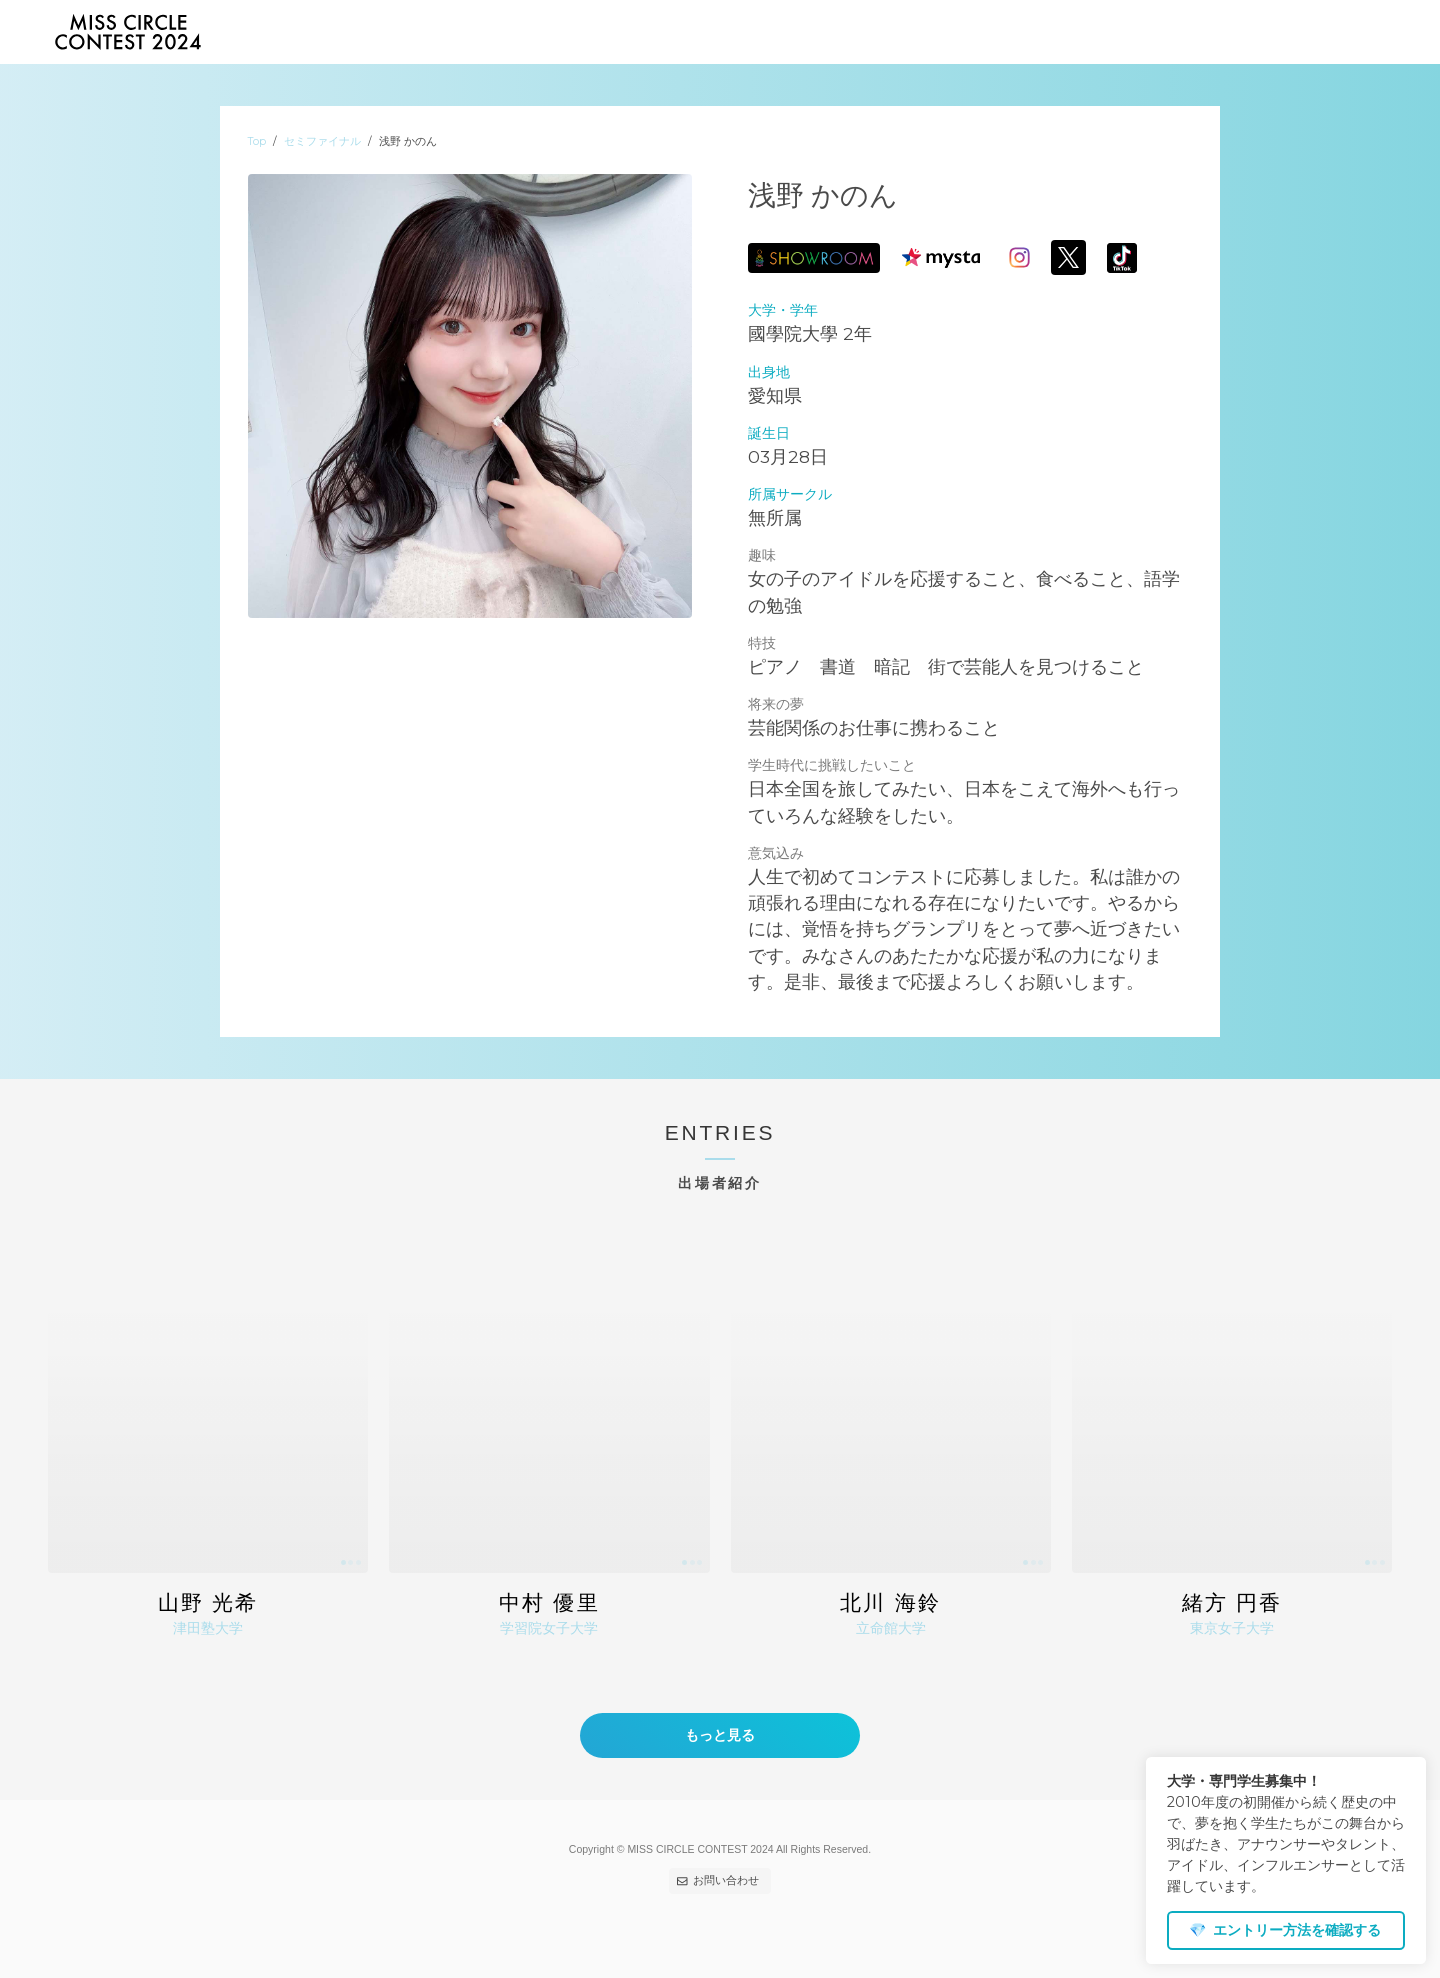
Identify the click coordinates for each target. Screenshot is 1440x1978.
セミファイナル (322, 141)
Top (257, 141)
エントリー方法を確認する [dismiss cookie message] (1285, 1930)
